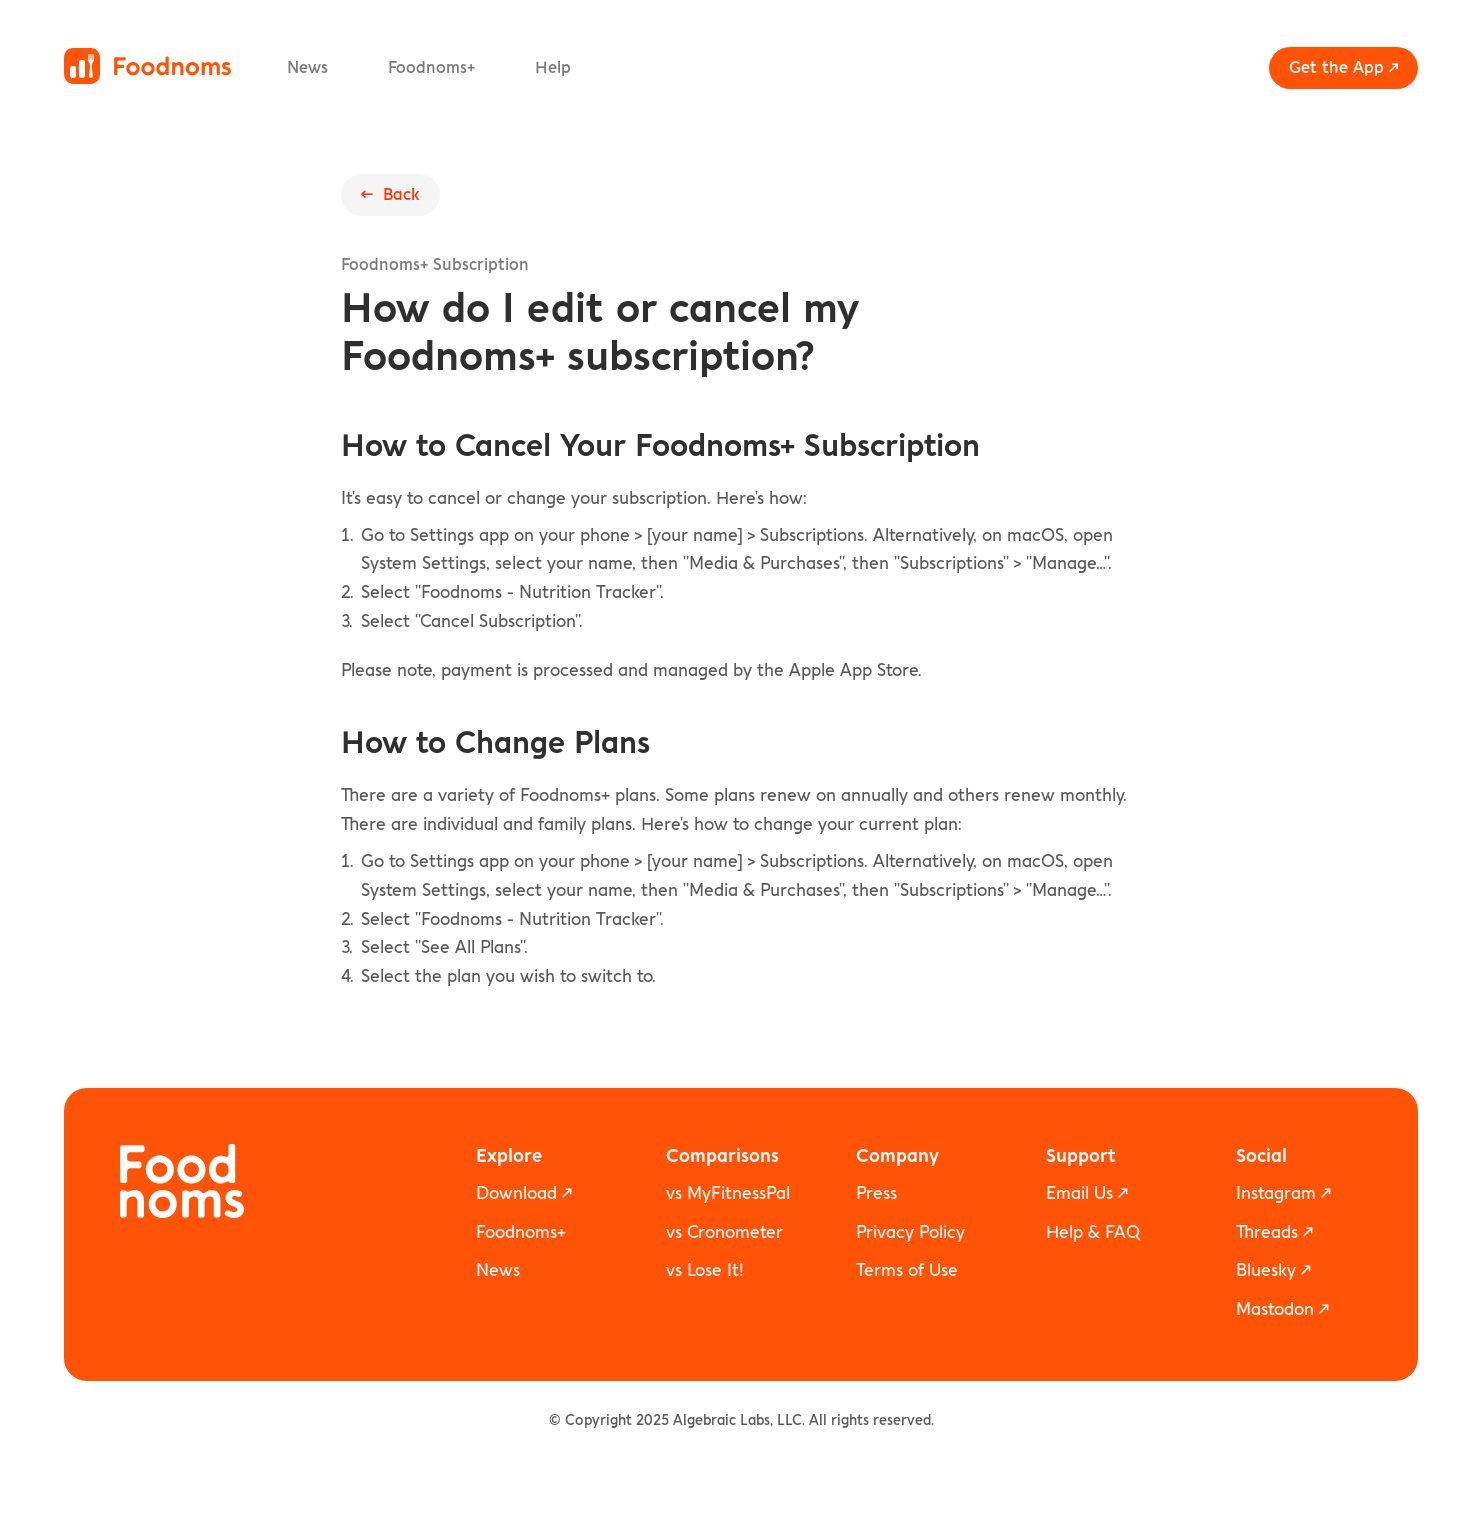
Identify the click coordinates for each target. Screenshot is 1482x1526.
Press (876, 1193)
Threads (1267, 1232)
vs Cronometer (724, 1232)
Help (553, 68)
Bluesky (1266, 1270)
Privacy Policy (910, 1232)
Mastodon (1275, 1309)
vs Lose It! (705, 1270)
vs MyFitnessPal (728, 1193)
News (307, 68)
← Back (390, 195)
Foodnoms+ (431, 68)
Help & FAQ (1093, 1232)
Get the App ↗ (1343, 68)
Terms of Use (907, 1270)
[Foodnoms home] (147, 66)
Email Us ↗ (1087, 1193)
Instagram (1276, 1193)
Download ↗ (524, 1193)
